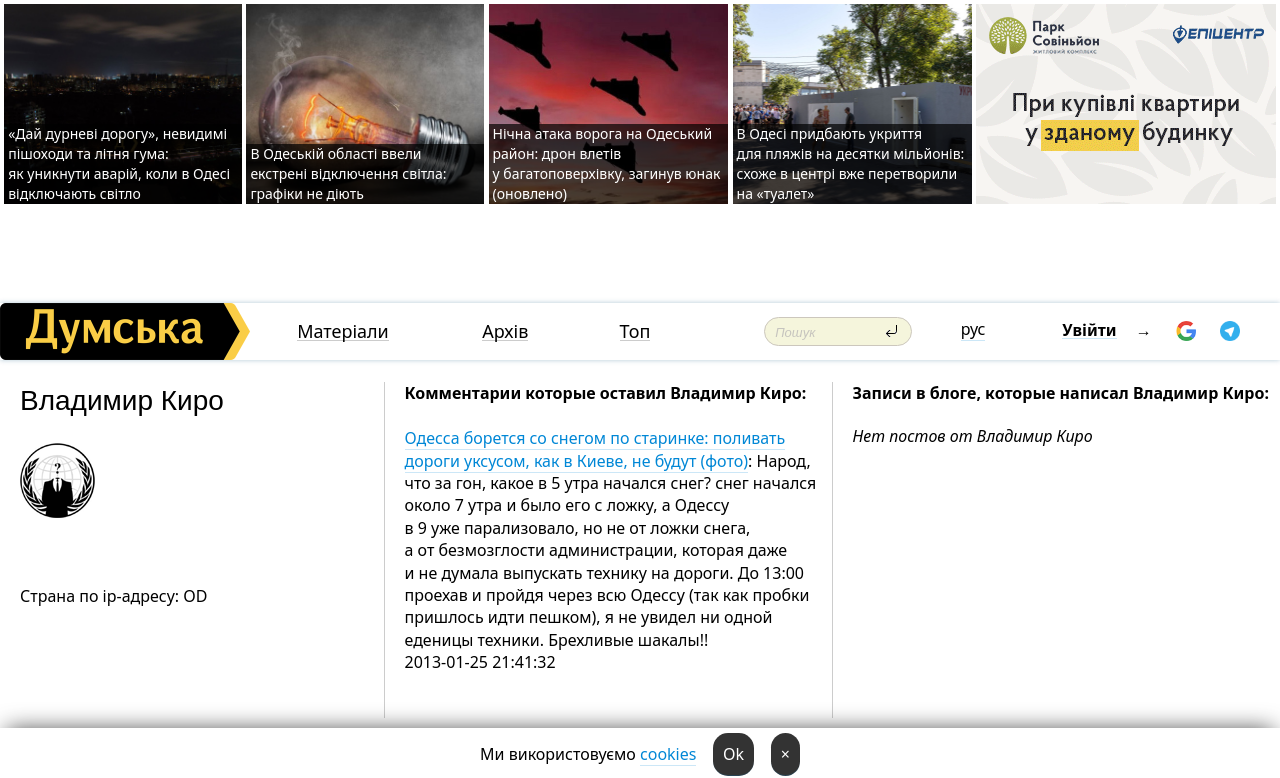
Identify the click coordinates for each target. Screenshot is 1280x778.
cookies (668, 754)
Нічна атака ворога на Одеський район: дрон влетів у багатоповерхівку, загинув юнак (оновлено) (607, 163)
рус (973, 329)
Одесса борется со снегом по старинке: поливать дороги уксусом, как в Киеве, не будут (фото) (595, 449)
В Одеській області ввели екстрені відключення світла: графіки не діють (348, 173)
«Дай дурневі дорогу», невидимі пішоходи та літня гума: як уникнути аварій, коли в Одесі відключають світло (119, 163)
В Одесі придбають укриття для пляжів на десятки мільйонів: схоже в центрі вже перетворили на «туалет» (851, 163)
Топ (635, 331)
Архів (505, 331)
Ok (733, 754)
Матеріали (343, 331)
